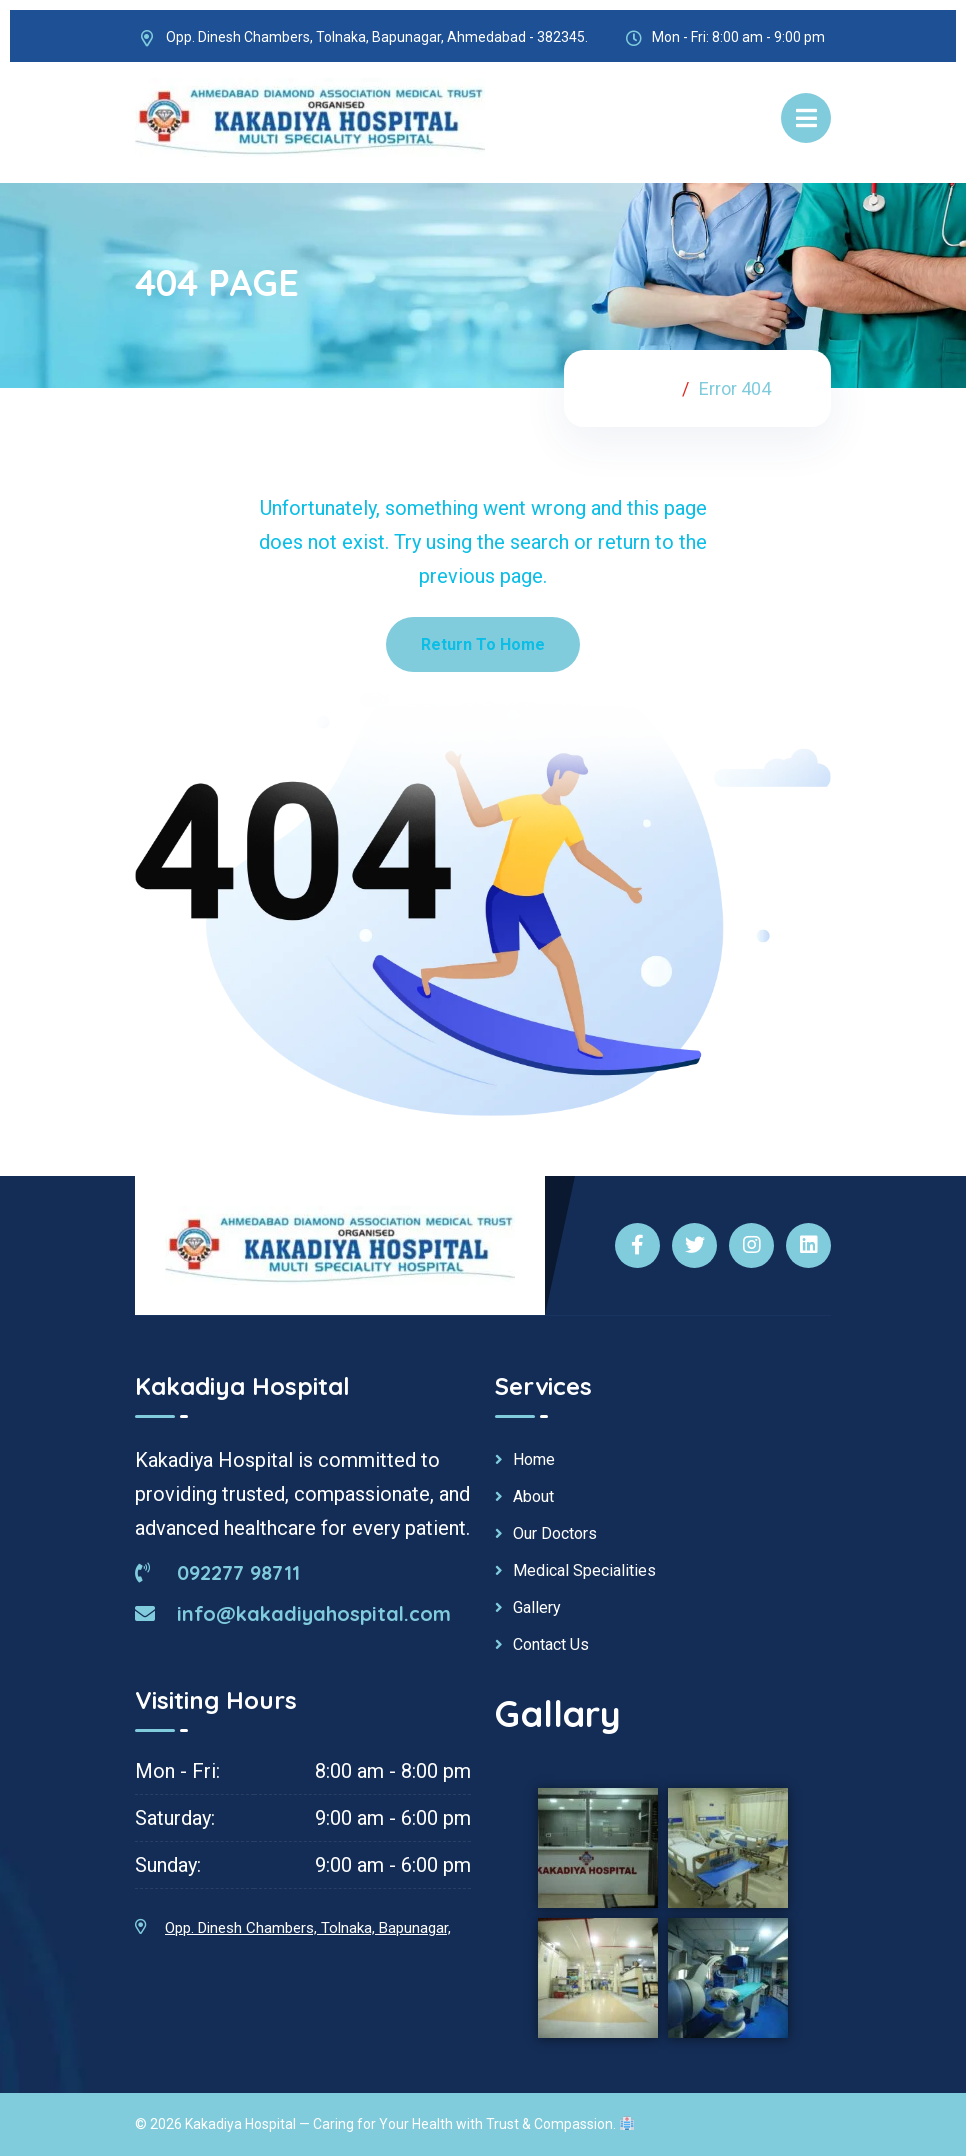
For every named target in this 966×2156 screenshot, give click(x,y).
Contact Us (551, 1645)
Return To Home (483, 644)
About (533, 1497)
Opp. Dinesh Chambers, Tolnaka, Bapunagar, (308, 1928)
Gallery (537, 1608)
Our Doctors (555, 1534)
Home (646, 388)
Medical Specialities (584, 1571)
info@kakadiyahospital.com (293, 1613)
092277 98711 (217, 1572)
